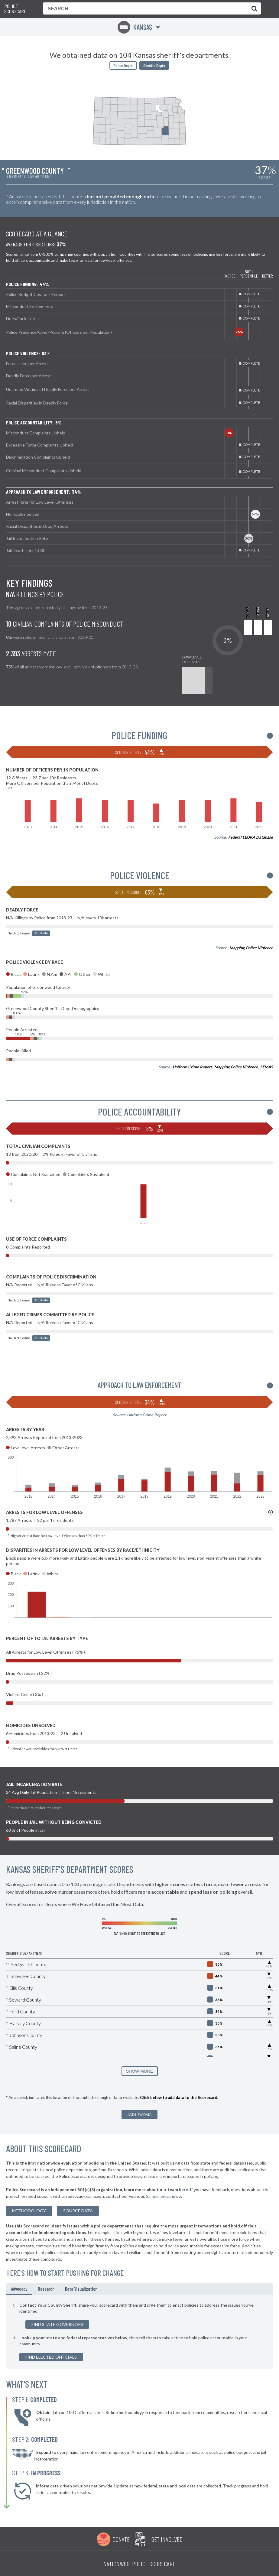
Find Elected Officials (51, 2357)
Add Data (41, 933)
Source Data (78, 2210)
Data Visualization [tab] (81, 2289)
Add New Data (139, 2114)
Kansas (135, 27)
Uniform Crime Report (192, 1066)
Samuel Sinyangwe (163, 2196)
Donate (121, 2539)
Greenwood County (35, 171)
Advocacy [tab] (19, 2289)
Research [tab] (46, 2289)
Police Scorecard (15, 9)
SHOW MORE (139, 2071)
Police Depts (123, 65)
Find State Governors (57, 2324)
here (183, 2189)
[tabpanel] (139, 2332)
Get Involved (167, 2539)
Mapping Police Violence (251, 947)
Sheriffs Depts (154, 65)
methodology (29, 2210)
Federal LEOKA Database (250, 837)
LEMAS (266, 1066)
